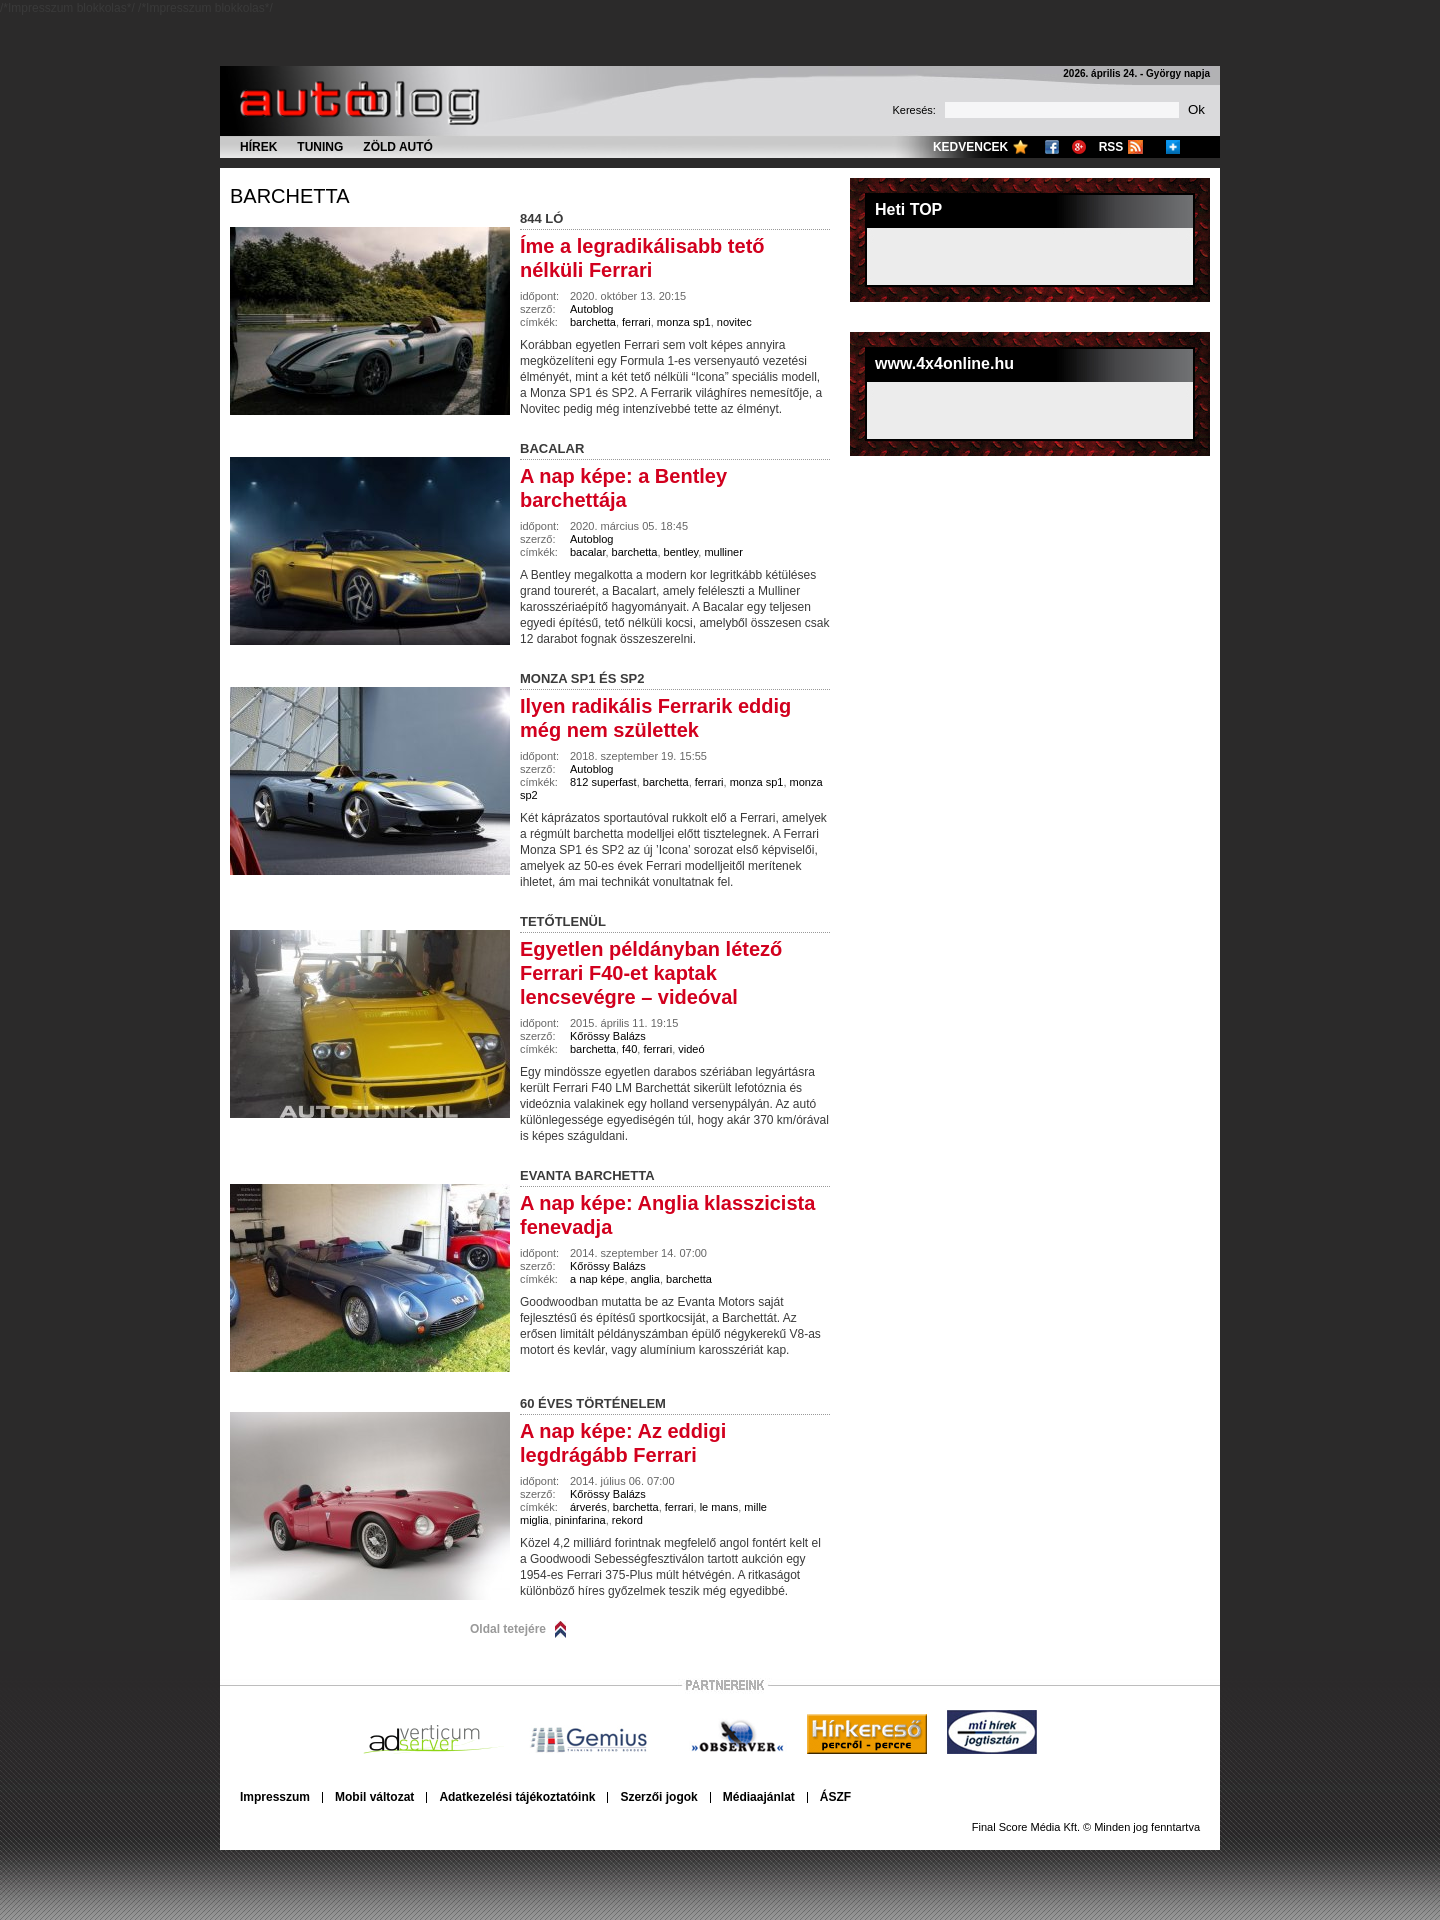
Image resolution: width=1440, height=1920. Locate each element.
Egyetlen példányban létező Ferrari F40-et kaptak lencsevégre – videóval (651, 973)
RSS (1111, 147)
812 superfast (603, 782)
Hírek (258, 147)
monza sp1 (684, 322)
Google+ (1079, 147)
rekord (627, 1520)
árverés (588, 1507)
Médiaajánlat (759, 1797)
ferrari (636, 322)
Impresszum (275, 1797)
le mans (719, 1507)
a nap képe (597, 1279)
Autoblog (591, 309)
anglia (645, 1279)
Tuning (320, 147)
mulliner (723, 552)
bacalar (587, 552)
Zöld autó (398, 147)
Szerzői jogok (658, 1797)
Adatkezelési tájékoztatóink (517, 1797)
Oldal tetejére (508, 1629)
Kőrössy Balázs (608, 1036)
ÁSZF (835, 1797)
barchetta (290, 196)
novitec (734, 322)
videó (691, 1049)
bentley (681, 552)
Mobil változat (374, 1797)
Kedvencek (970, 147)
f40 (629, 1049)
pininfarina (580, 1520)
